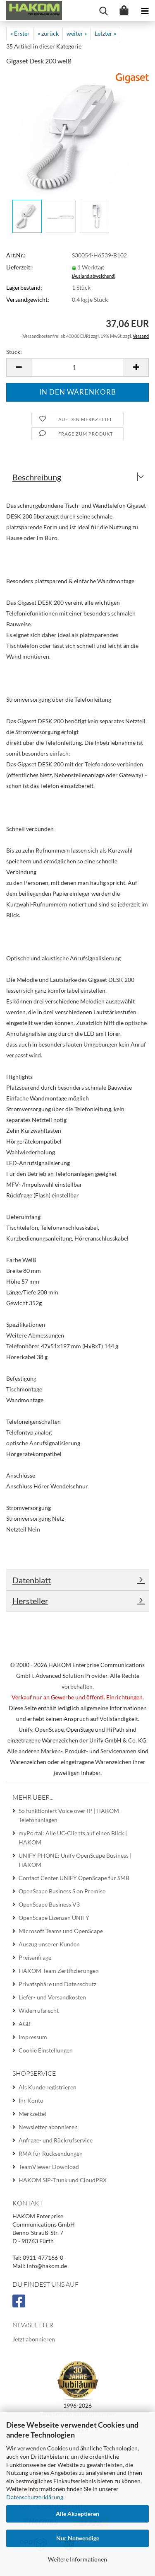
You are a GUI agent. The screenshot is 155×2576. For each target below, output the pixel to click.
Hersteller (30, 1601)
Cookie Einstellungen (46, 2050)
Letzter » (105, 33)
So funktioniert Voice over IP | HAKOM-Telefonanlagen (70, 1815)
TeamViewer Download (49, 2166)
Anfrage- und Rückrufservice (56, 2140)
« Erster (20, 33)
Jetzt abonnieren (33, 2339)
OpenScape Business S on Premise (62, 1891)
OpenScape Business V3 (49, 1904)
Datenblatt (31, 1580)
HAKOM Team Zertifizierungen (59, 1970)
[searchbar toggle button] (103, 10)
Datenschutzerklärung (34, 2497)
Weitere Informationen (77, 2559)
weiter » (77, 33)
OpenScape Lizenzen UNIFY (54, 1917)
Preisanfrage (35, 1957)
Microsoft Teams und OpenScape (61, 1930)
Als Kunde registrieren (47, 2087)
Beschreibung (36, 477)
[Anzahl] (77, 367)
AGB (25, 2023)
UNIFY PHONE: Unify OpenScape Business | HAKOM (75, 1860)
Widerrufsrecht (39, 2010)
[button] (18, 367)
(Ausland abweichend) (93, 276)
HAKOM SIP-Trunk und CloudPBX (63, 2179)
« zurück (48, 33)
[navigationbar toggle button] (144, 10)
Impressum (33, 2036)
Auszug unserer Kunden (49, 1944)
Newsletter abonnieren (48, 2126)
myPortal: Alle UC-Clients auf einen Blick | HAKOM (73, 1838)
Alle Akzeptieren (77, 2513)
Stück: (14, 351)
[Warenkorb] (124, 10)
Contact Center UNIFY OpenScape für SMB (74, 1877)
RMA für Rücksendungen (51, 2153)
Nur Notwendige (77, 2538)
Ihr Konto (31, 2100)
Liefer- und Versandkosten (52, 1997)
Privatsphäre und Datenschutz (57, 1983)
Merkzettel (32, 2113)
